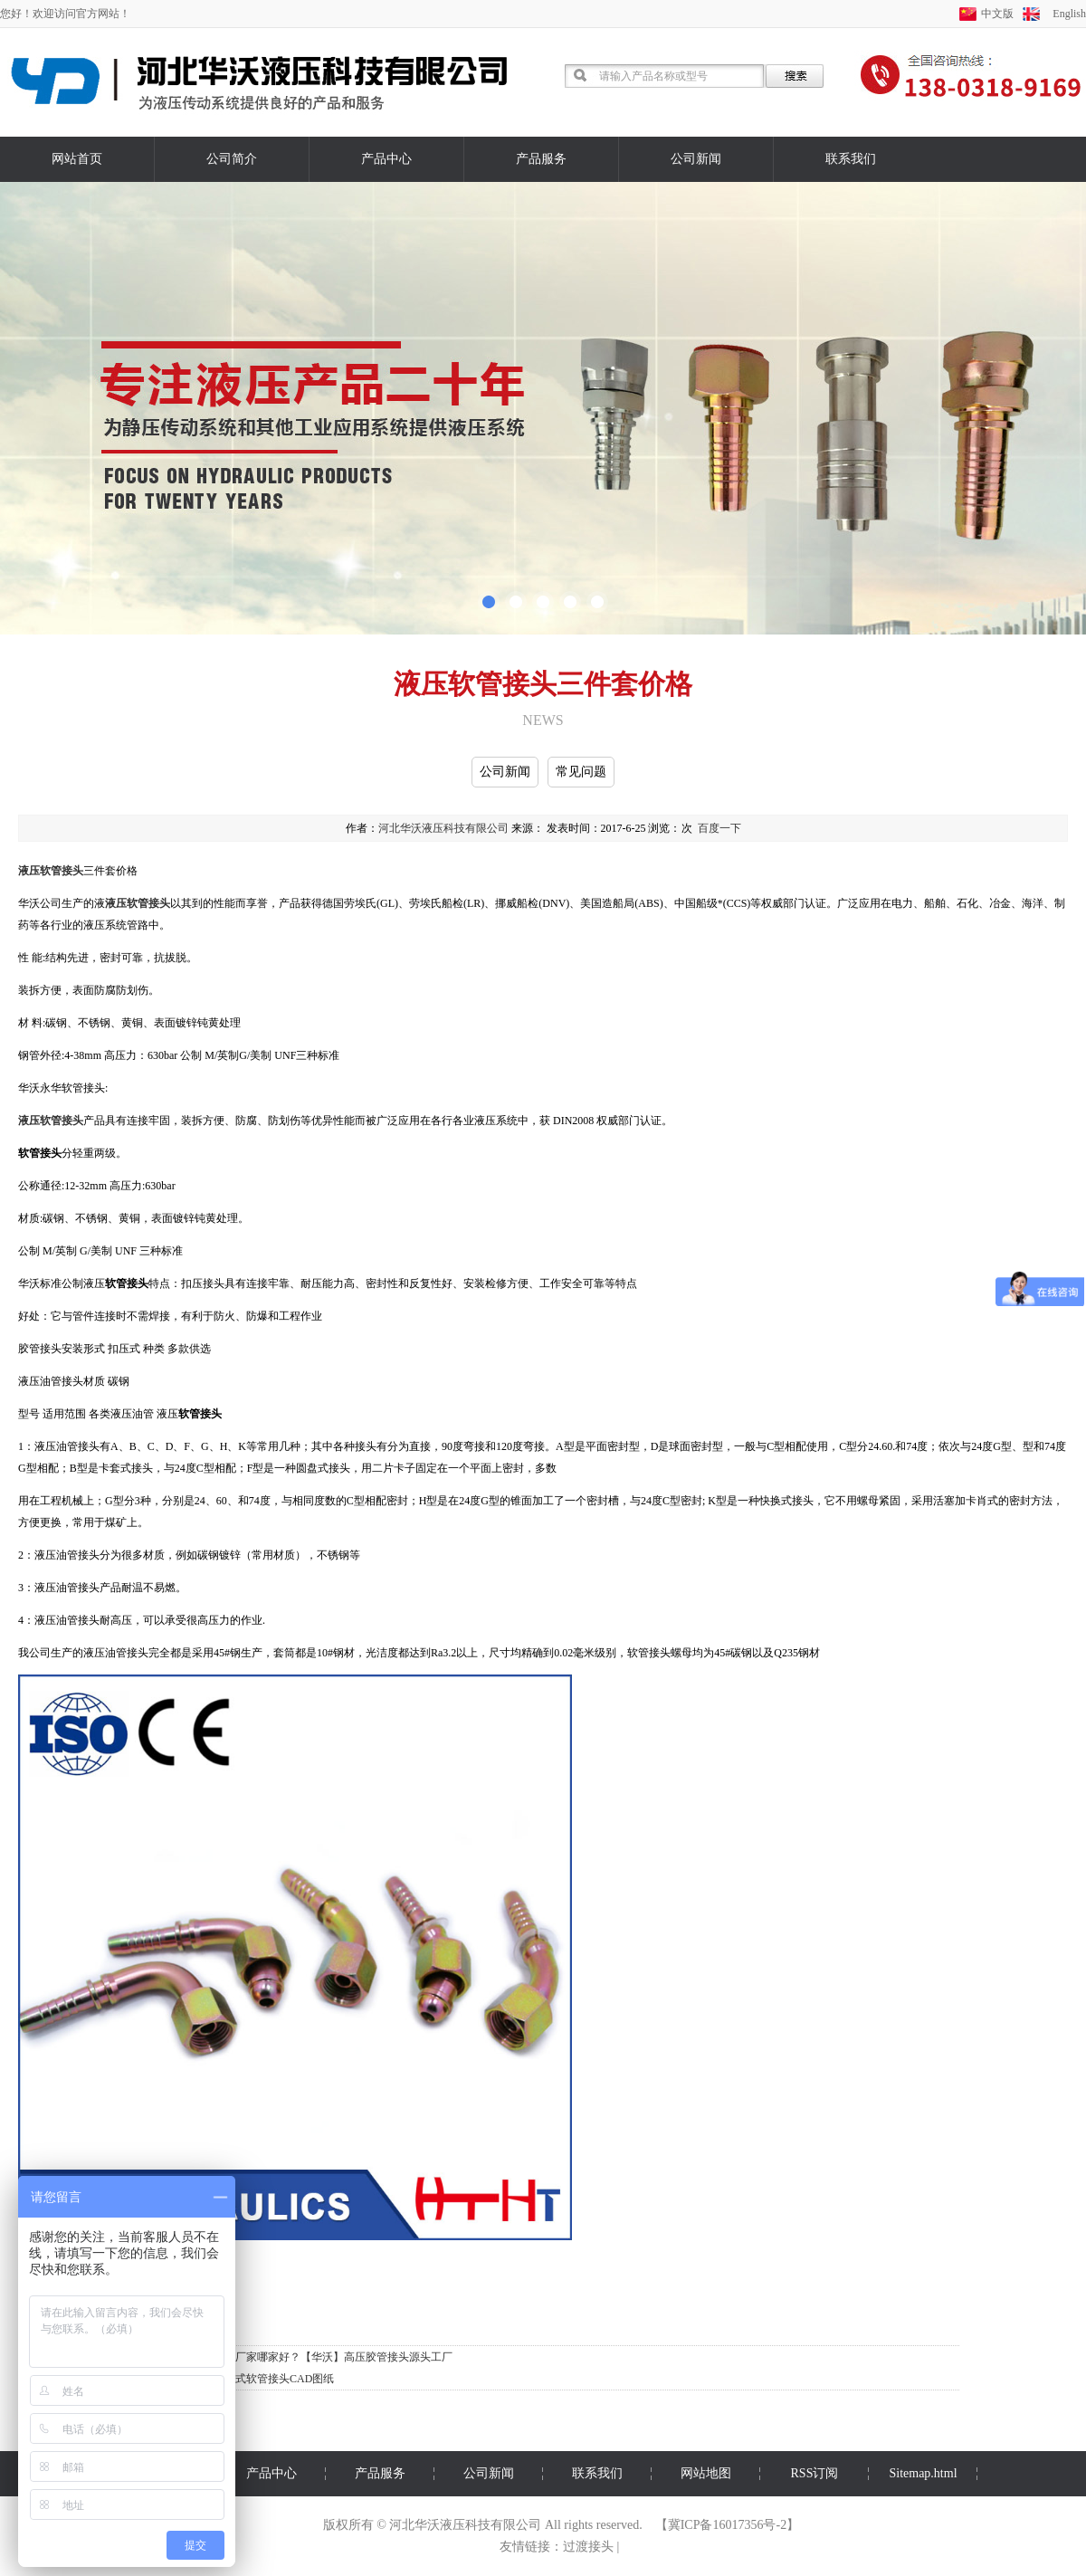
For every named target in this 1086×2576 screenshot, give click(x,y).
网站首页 (77, 159)
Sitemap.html (923, 2473)
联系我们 (850, 159)
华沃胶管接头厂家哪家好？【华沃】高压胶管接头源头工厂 (311, 2357)
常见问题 (581, 771)
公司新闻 (696, 159)
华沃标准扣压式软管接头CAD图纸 (252, 2378)
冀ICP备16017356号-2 (727, 2525)
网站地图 (706, 2473)
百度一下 (719, 828)
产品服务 (541, 159)
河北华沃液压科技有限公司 (443, 828)
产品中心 (386, 159)
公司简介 (231, 159)
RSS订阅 (815, 2473)
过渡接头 (588, 2546)
